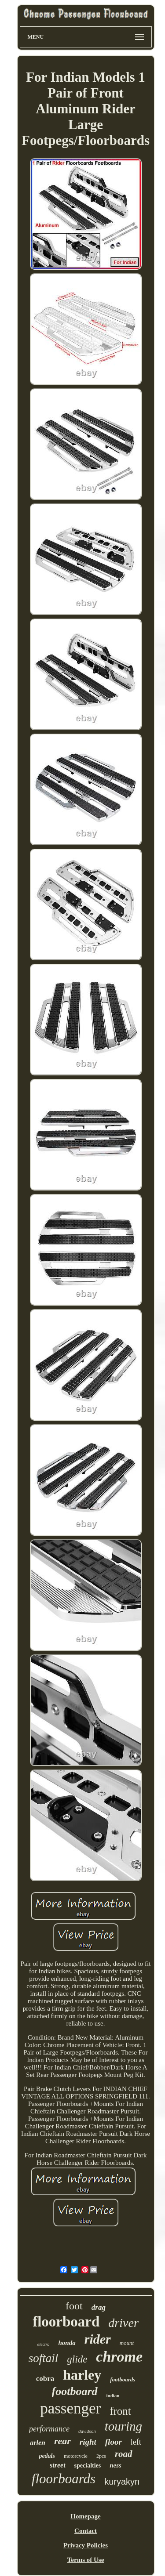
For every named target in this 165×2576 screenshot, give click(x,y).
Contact (85, 2530)
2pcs (101, 2456)
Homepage (85, 2516)
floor (113, 2441)
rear (62, 2440)
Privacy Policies (85, 2545)
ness (115, 2465)
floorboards (63, 2478)
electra (43, 2344)
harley (82, 2375)
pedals (47, 2456)
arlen (37, 2442)
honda (67, 2342)
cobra (45, 2378)
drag (99, 2307)
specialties (87, 2465)
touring (123, 2426)
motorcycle (76, 2456)
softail (44, 2358)
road (123, 2454)
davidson (87, 2431)
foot (74, 2306)
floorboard (66, 2322)
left (136, 2442)
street (58, 2465)
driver (123, 2323)
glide (77, 2359)
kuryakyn (121, 2481)
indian (113, 2395)
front (120, 2411)
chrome (119, 2356)
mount (127, 2343)
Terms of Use (85, 2559)
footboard (75, 2391)
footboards (122, 2379)
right (88, 2441)
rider (97, 2339)
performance (49, 2428)
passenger (70, 2408)
